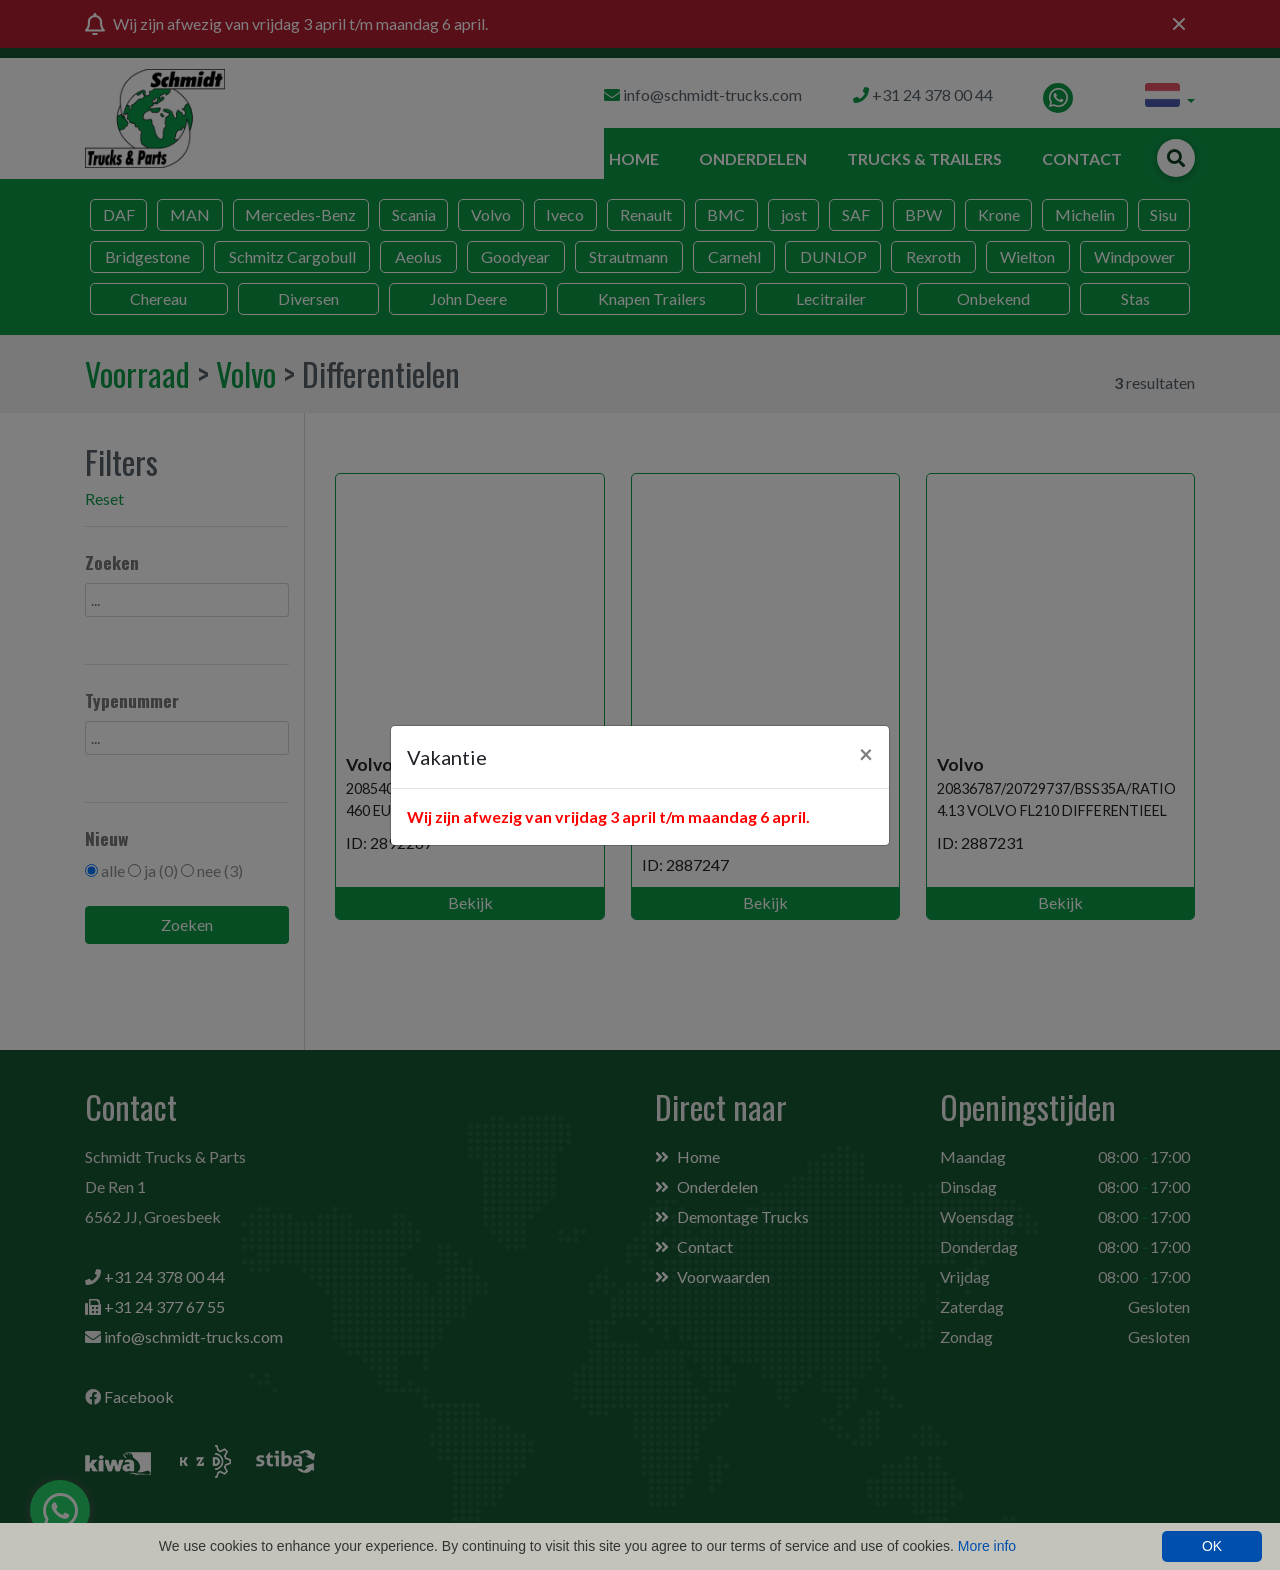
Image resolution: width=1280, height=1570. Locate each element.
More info (987, 1546)
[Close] (866, 754)
